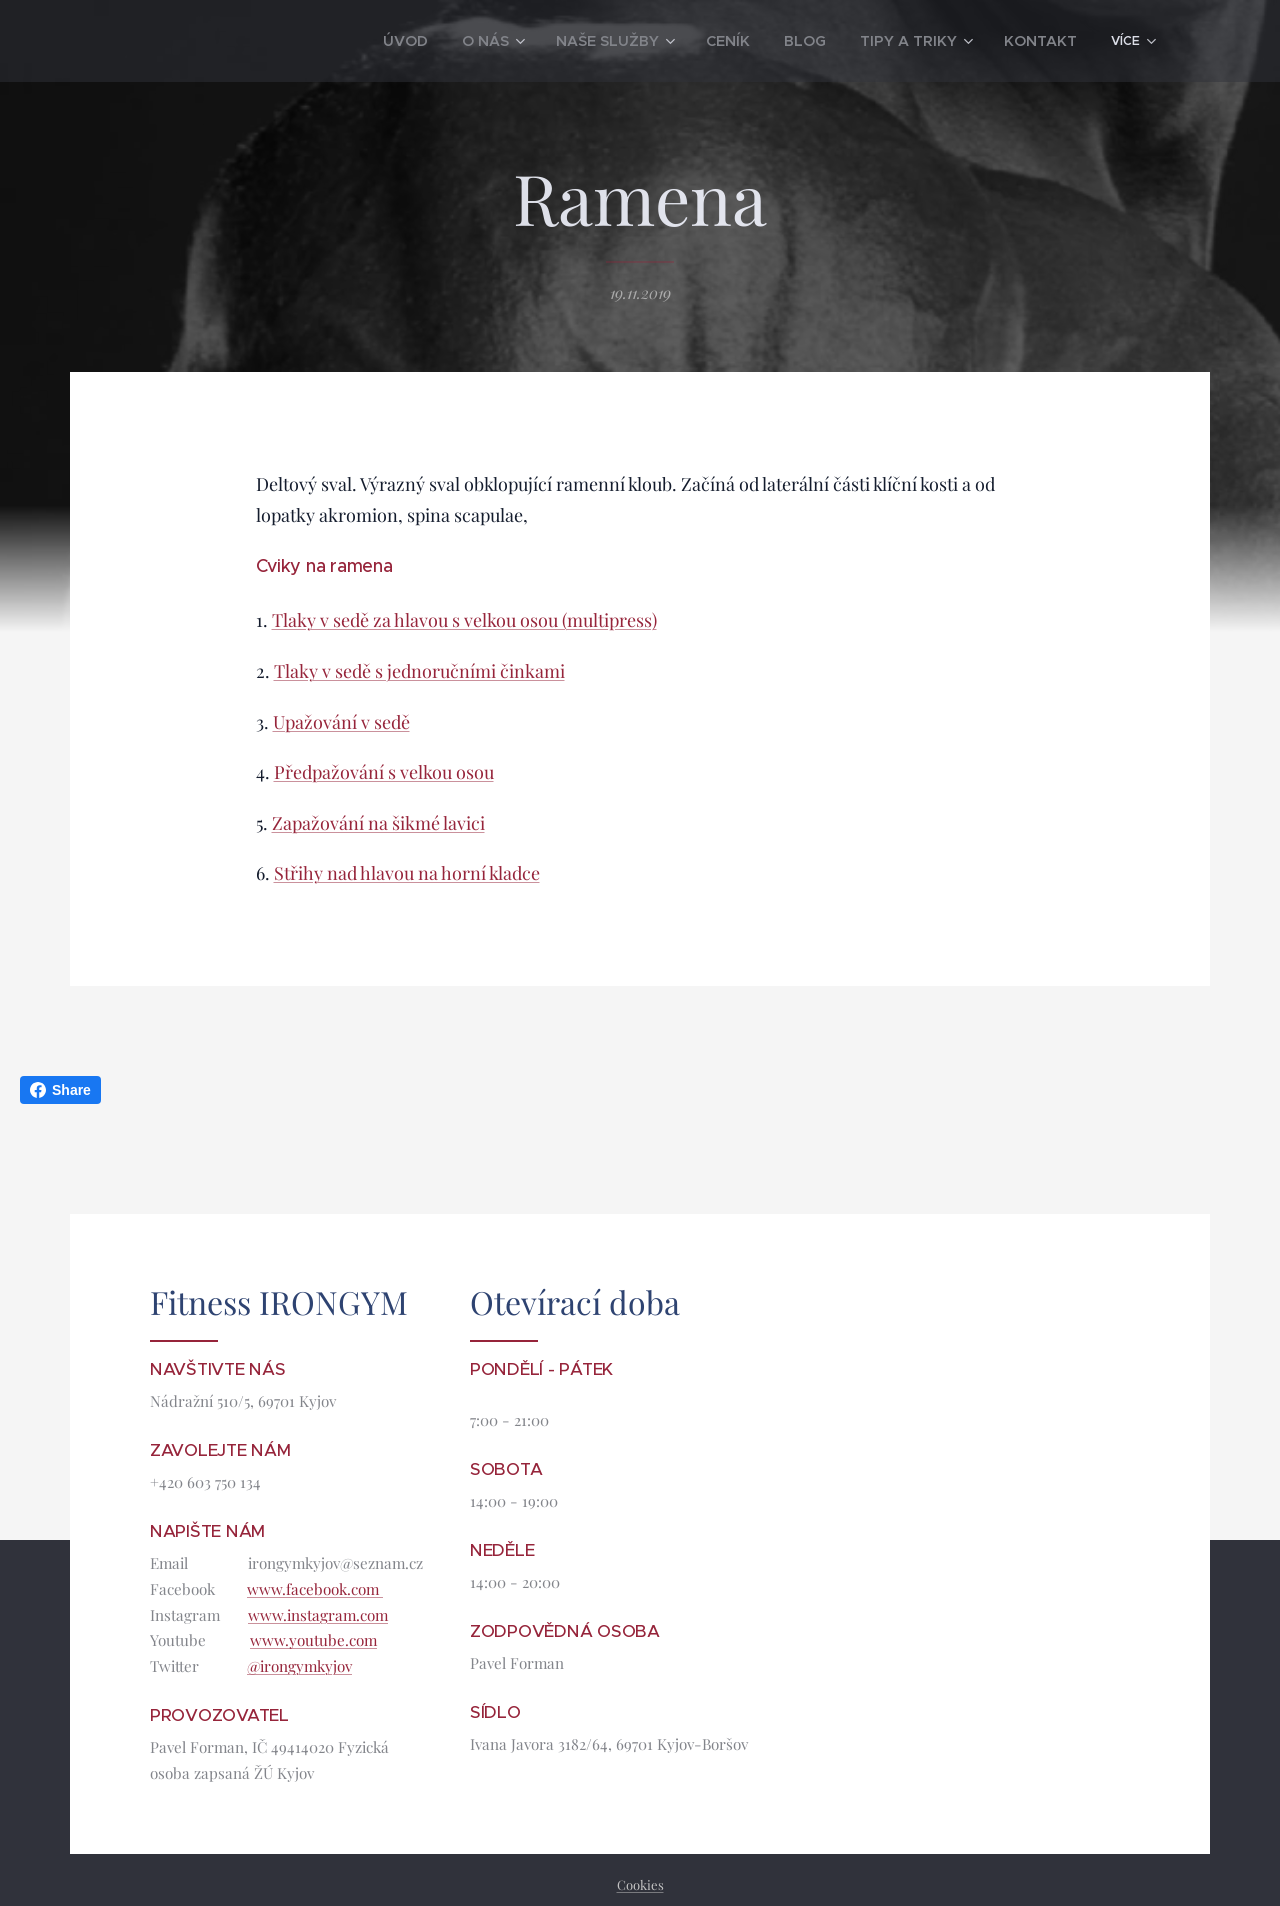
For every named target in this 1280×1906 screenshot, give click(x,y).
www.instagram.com (318, 1615)
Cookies (640, 1884)
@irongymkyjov (299, 1667)
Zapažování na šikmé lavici (378, 823)
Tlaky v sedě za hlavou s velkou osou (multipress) (464, 621)
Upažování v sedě (341, 722)
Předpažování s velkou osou (384, 772)
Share (60, 1090)
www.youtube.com (313, 1641)
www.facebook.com (315, 1589)
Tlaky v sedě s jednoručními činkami (419, 671)
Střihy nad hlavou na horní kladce (407, 874)
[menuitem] (229, 41)
